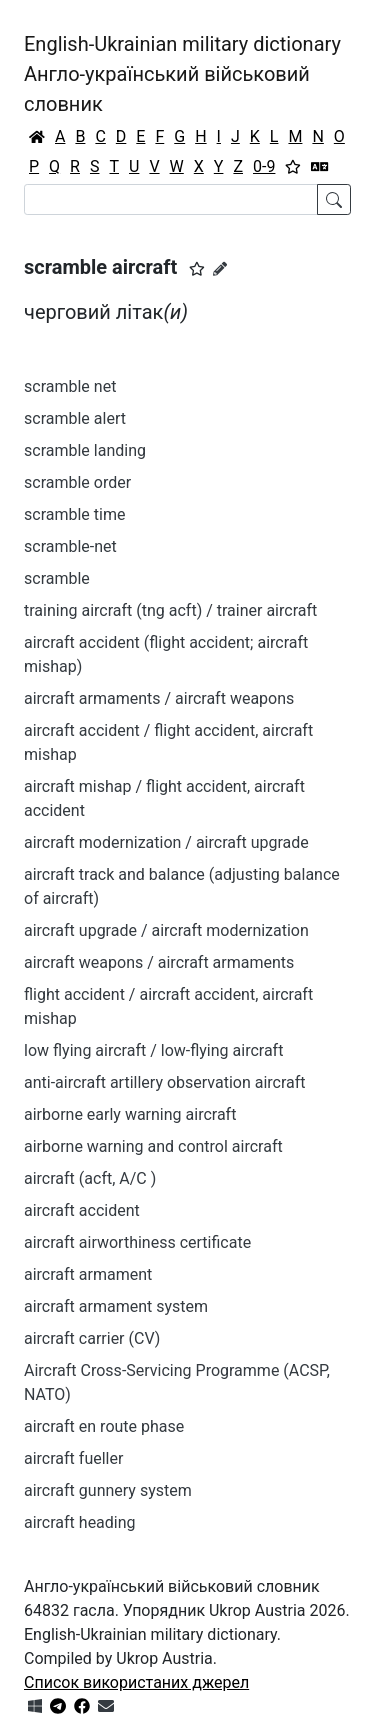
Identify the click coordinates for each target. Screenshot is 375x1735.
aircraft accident (82, 1210)
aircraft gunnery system (108, 1490)
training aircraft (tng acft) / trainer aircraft (170, 610)
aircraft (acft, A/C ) (90, 1178)
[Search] (171, 199)
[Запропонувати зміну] (220, 269)
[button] (197, 269)
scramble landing (85, 450)
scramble (57, 578)
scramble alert (75, 418)
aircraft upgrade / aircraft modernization (166, 930)
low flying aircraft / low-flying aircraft (153, 1050)
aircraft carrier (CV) (92, 1338)
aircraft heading (80, 1522)
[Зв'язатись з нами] (106, 1706)
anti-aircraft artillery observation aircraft (165, 1082)
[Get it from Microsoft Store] (35, 1706)
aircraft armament (88, 1274)
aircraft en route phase (104, 1426)
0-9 (264, 166)
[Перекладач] (320, 167)
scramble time (74, 514)
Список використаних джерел (136, 1682)
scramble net (70, 386)
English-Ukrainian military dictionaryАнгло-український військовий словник (182, 74)
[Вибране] (293, 167)
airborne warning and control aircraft (153, 1146)
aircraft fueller (73, 1458)
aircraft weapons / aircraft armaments (159, 962)
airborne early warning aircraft (130, 1114)
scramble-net (70, 546)
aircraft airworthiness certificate (137, 1242)
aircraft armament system (116, 1306)
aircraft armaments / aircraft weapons (159, 698)
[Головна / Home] (37, 137)
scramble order (77, 482)
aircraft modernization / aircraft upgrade (166, 842)
